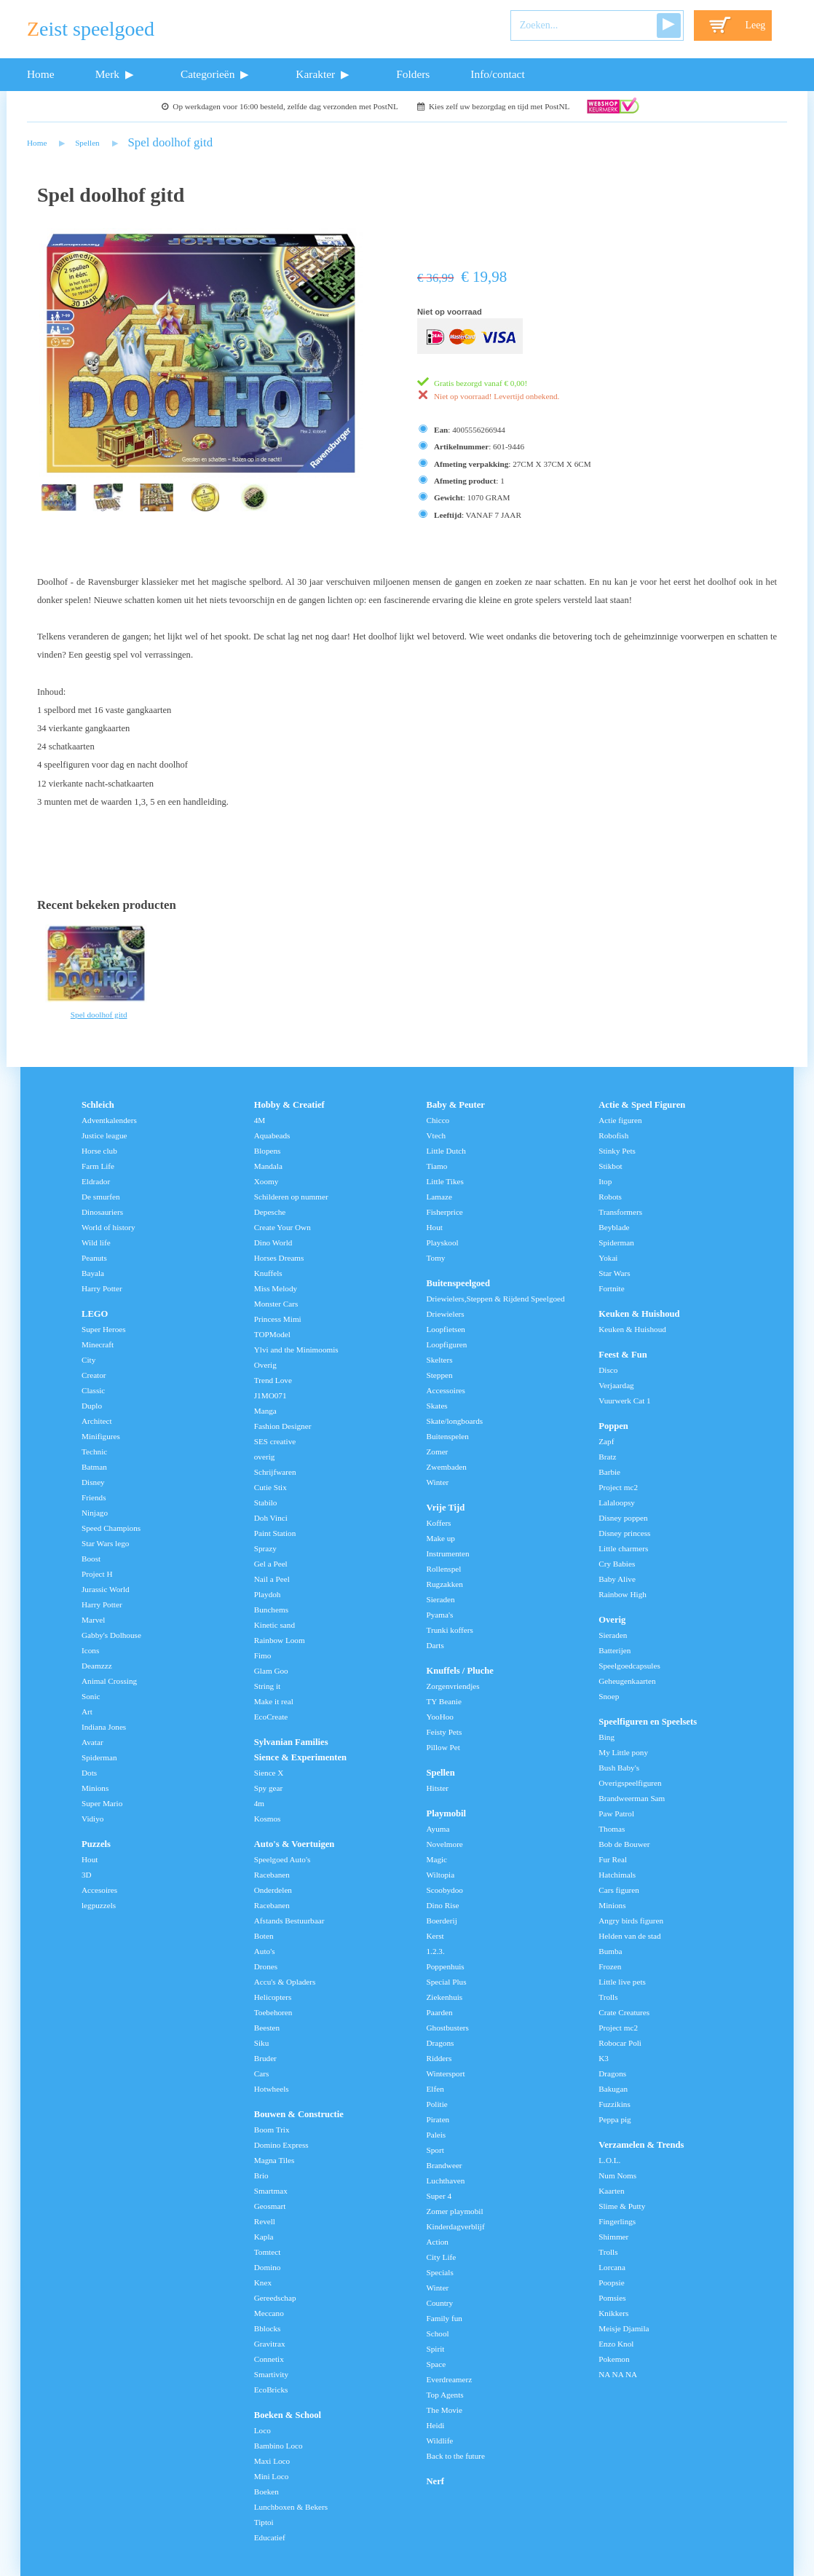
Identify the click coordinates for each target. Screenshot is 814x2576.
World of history (108, 1227)
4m (259, 1803)
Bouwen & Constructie (299, 2114)
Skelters (440, 1359)
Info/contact (497, 74)
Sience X (269, 1772)
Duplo (92, 1405)
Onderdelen (273, 1890)
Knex (263, 2282)
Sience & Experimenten (300, 1757)
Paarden (440, 2012)
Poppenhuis (446, 1966)
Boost (91, 1558)
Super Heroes (104, 1329)
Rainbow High (622, 1594)
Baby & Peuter (456, 1105)
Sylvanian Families (291, 1742)
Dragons (440, 2043)
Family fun (444, 2318)
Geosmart (270, 2206)
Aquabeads (272, 1135)
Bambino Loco (278, 2445)
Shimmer (613, 2236)
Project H (97, 1573)
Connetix (269, 2359)
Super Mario (102, 1803)
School (438, 2333)
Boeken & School (287, 2415)
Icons (90, 1650)
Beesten (267, 2027)
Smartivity (271, 2374)
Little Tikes (445, 1181)
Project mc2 (618, 1487)
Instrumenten (448, 1553)
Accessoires (446, 1390)
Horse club (99, 1150)
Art (87, 1711)
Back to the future (456, 2455)
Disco (607, 1370)
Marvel (93, 1619)
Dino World (273, 1242)
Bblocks (267, 2328)
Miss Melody (275, 1288)
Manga (265, 1410)
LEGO (95, 1314)
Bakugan (613, 2088)
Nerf (435, 2481)
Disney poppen (622, 1517)
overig (264, 1456)
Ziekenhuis (445, 1997)
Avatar (92, 1742)
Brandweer (444, 2165)
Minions (95, 1788)
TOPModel (272, 1334)
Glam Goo (271, 1670)
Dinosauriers (102, 1212)
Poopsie (611, 2282)
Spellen (87, 142)
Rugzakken (445, 1584)
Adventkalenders (109, 1120)
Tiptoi (264, 2522)
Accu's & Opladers (285, 1981)
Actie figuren (619, 1120)
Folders (413, 74)
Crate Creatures (623, 2012)
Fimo (263, 1655)
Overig (265, 1364)
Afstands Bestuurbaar (289, 1920)
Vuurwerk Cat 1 (624, 1400)
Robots (610, 1196)
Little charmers (623, 1548)
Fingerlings (617, 2221)
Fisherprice (445, 1212)
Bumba (610, 1951)
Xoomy (266, 1181)
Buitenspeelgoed (458, 1283)
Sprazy (265, 1548)
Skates (437, 1405)
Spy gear (268, 1788)
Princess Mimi (277, 1319)
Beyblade (613, 1227)
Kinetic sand (274, 1624)
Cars (261, 2073)
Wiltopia (441, 1874)
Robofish (613, 1135)
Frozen (609, 1966)
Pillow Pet (443, 1747)
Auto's (264, 1951)
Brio (261, 2175)
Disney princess (624, 1533)
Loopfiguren (447, 1344)
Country (440, 2303)
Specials (440, 2272)
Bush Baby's (618, 1767)
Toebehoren (273, 2012)
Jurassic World (106, 1589)
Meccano (269, 2313)
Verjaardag (615, 1385)
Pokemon (613, 2359)
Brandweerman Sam (631, 1798)
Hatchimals (617, 1874)
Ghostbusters (448, 2027)
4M (260, 1120)
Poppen (613, 1426)
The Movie (444, 2410)
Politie (437, 2104)
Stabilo (265, 1502)
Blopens (267, 1150)
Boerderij (442, 1920)
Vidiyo (92, 1818)
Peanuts (94, 1257)
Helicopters (273, 1997)
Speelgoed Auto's (282, 1859)
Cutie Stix (270, 1487)
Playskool (443, 1242)
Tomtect (267, 2252)
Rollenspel (444, 1568)
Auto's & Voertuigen (294, 1844)
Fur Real (612, 1859)
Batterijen (614, 1650)
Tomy (436, 1257)
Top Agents (445, 2394)
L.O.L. (609, 2160)
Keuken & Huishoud (638, 1314)
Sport (435, 2150)
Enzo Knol (615, 2343)
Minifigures (101, 1436)
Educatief (269, 2537)
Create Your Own (282, 1227)
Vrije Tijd (446, 1507)
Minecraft (98, 1344)
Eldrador (96, 1181)
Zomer (438, 1451)
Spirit (436, 2348)
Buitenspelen (448, 1436)
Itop (605, 1181)
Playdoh (267, 1594)
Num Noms (617, 2175)
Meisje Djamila (623, 2328)
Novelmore (445, 1844)
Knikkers (613, 2313)
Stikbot (610, 1166)
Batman (94, 1466)
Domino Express (281, 2144)
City (88, 1359)
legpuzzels (99, 1905)
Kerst (435, 1935)
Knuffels (268, 1273)
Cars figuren (618, 1890)
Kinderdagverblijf (456, 2226)
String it (267, 1686)
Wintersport (446, 2073)
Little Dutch (446, 1150)
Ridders (439, 2058)
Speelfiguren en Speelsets (647, 1722)
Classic (93, 1390)
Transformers (620, 1212)
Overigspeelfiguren (629, 1783)
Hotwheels (271, 2088)
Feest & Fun (622, 1355)
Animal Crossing (109, 1681)
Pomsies (611, 2297)
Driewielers (446, 1313)
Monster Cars (276, 1303)
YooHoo (440, 1716)
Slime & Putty (621, 2206)
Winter (438, 1482)
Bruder (265, 2058)
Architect (97, 1421)
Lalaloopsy (616, 1502)
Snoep (608, 1696)
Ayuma (438, 1828)
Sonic (91, 1696)
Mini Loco (271, 2476)
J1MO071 (270, 1395)
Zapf (606, 1441)
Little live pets (622, 1981)
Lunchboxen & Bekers (291, 2506)
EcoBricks (271, 2389)
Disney (93, 1482)
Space (436, 2364)
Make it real (273, 1701)
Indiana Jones (104, 1726)
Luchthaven (446, 2180)
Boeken (266, 2491)
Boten (264, 1935)
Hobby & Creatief (289, 1105)
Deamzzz (97, 1665)
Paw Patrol (616, 1813)
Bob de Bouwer (623, 1844)
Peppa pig (614, 2119)
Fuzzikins (614, 2104)
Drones (265, 1966)
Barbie (609, 1472)
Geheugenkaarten (626, 1681)
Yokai (607, 1257)
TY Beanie (444, 1701)
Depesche (269, 1212)
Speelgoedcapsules (629, 1665)
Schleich (98, 1105)
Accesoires (99, 1890)
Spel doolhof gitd (170, 142)
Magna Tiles (274, 2160)
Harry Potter (102, 1288)
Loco (262, 2430)
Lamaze (439, 1196)
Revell (264, 2221)
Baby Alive (617, 1579)
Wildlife (440, 2440)
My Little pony (623, 1752)
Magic (437, 1859)
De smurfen (101, 1196)
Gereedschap (275, 2297)
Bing (606, 1737)
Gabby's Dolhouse (111, 1635)
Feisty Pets (444, 1732)
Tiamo (437, 1166)
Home (41, 74)
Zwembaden (447, 1466)
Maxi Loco (272, 2461)
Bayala (93, 1273)
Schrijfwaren (275, 1472)
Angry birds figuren (630, 1920)
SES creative (275, 1441)
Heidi (436, 2425)
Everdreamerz (450, 2379)
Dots (89, 1772)
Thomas (611, 1828)
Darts (435, 1645)
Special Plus (447, 1981)
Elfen (435, 2088)
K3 (603, 2058)
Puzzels (96, 1844)
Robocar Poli (619, 2043)
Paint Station (275, 1533)
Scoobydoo (445, 1890)
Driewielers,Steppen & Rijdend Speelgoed (496, 1298)
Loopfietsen (446, 1329)
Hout (90, 1859)
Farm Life (98, 1166)
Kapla (264, 2236)
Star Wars (614, 1273)
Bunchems (271, 1609)
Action (438, 2241)
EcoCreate (271, 1716)
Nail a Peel (272, 1579)
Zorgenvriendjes (453, 1686)
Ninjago (95, 1512)
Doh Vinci (271, 1517)
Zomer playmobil (455, 2211)
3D (87, 1874)
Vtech (436, 1135)
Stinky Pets (617, 1150)
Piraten (438, 2119)
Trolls (607, 1997)
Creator (94, 1375)
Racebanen (272, 1874)
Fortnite (611, 1288)
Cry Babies (616, 1563)
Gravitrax (269, 2343)
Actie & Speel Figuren (641, 1105)
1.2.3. (436, 1951)
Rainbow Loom (279, 1640)
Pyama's (440, 1614)
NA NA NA (617, 2374)
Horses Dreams (279, 1257)
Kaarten (611, 2190)
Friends (94, 1497)
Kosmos (267, 1818)
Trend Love (273, 1380)
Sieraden (441, 1599)
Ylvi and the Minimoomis (296, 1349)
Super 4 (439, 2195)
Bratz (607, 1456)
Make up (441, 1538)
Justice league (104, 1135)
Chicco (438, 1120)
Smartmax (271, 2190)
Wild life (96, 1242)
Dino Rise (443, 1905)
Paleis (436, 2134)
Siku (261, 2043)
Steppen (440, 1375)
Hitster (438, 1788)
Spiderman (99, 1757)
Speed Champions (111, 1528)
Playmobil (447, 1813)
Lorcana (611, 2267)
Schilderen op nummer (291, 1196)
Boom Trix (272, 2129)
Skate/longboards (455, 1421)
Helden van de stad (629, 1935)
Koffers (439, 1523)
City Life (442, 2257)
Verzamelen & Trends (641, 2145)
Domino (267, 2267)
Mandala (268, 1166)
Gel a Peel (271, 1563)
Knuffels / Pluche (460, 1671)
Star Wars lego (105, 1543)
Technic (94, 1451)
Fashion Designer (283, 1426)
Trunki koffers (450, 1630)
